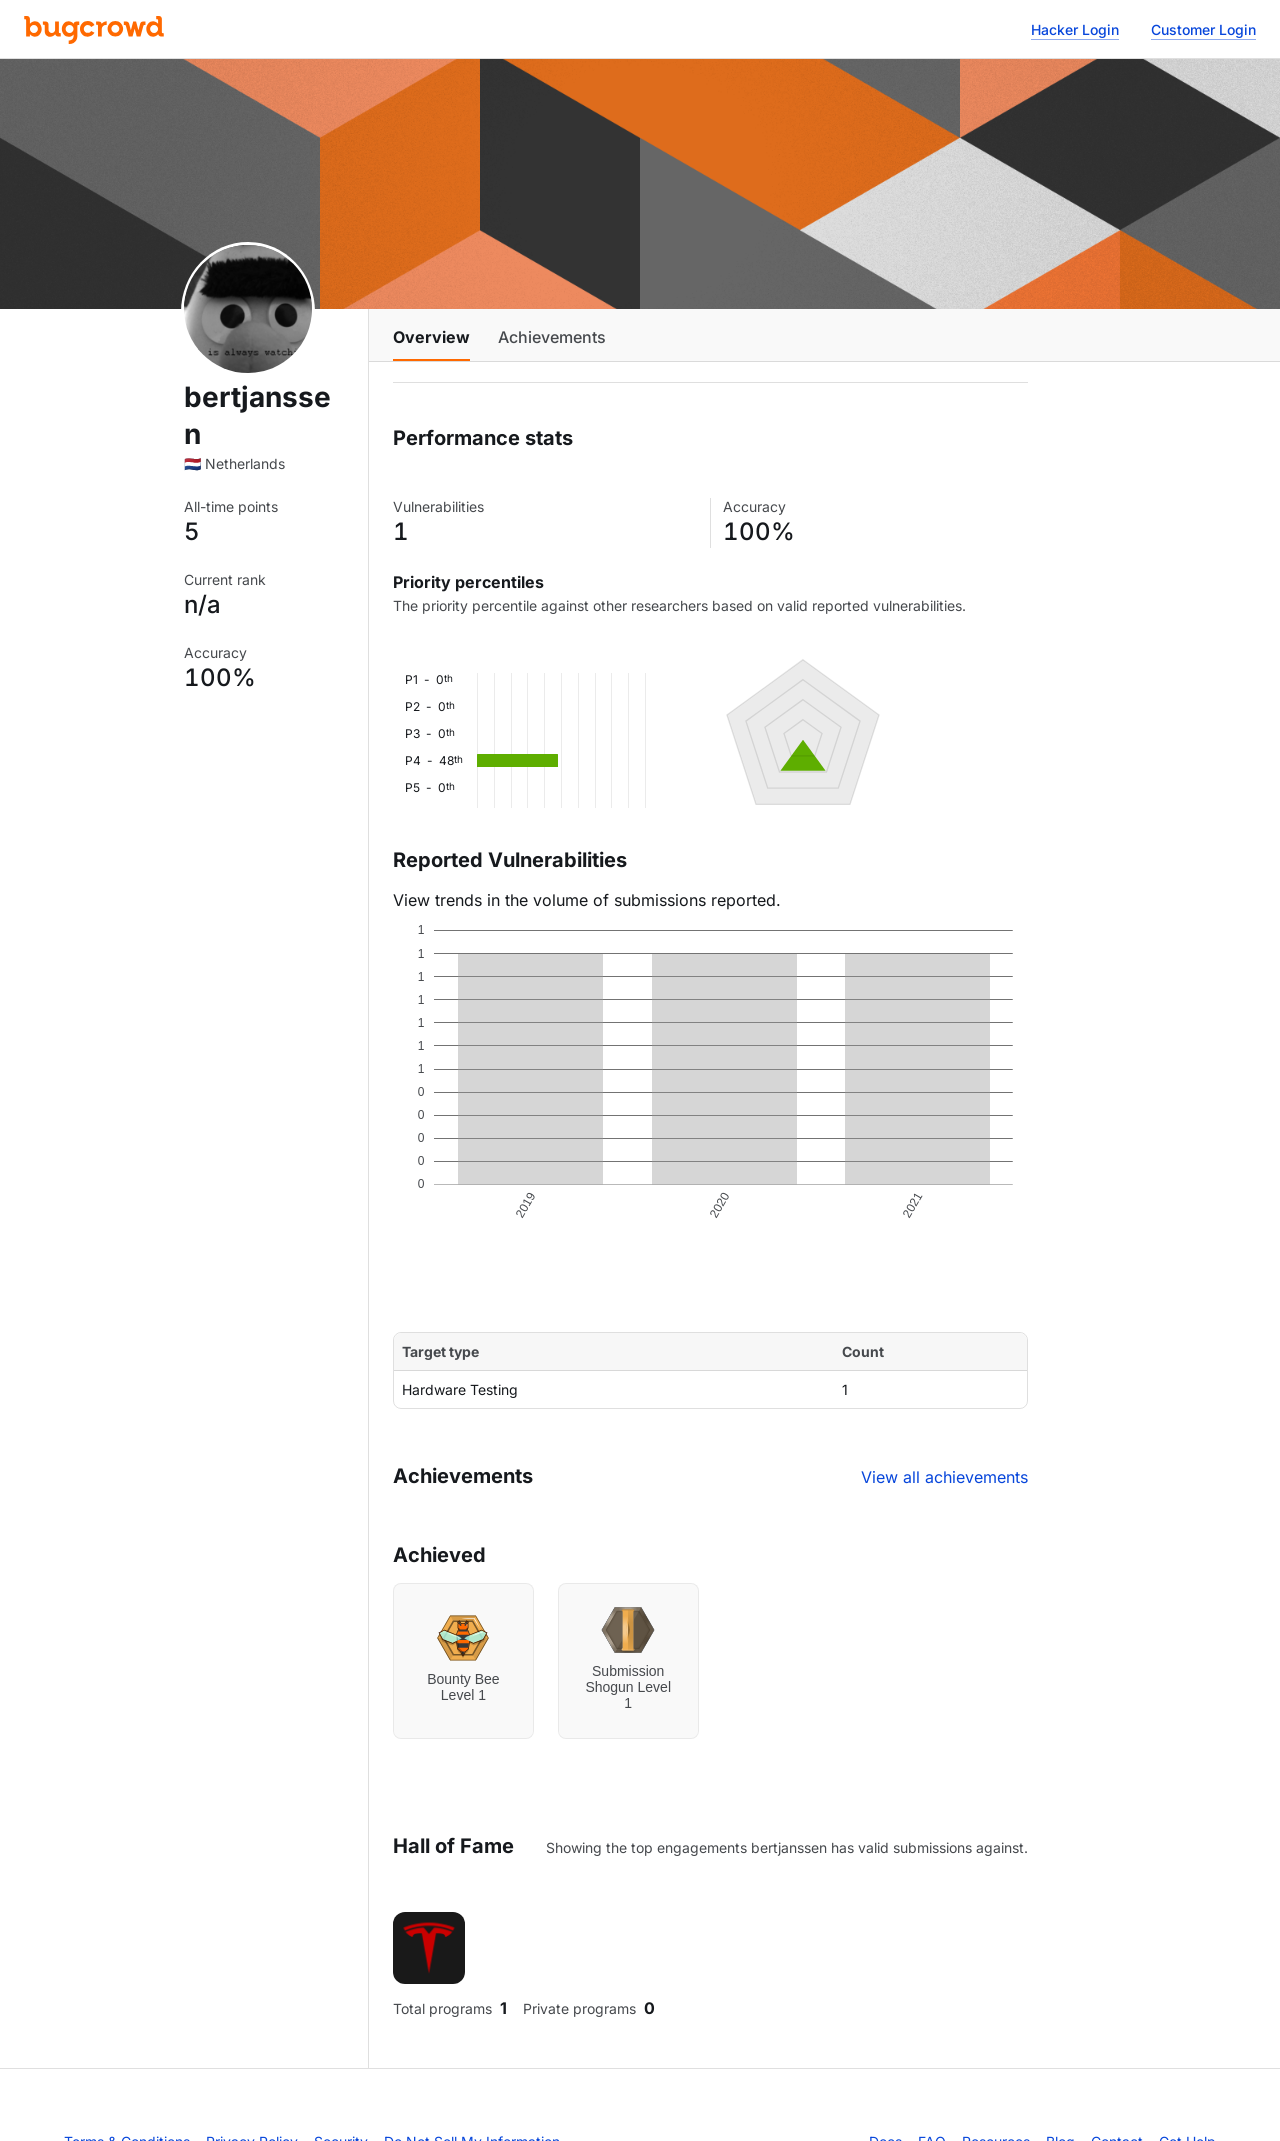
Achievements (552, 337)
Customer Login (1203, 29)
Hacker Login (1075, 29)
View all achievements (944, 1477)
